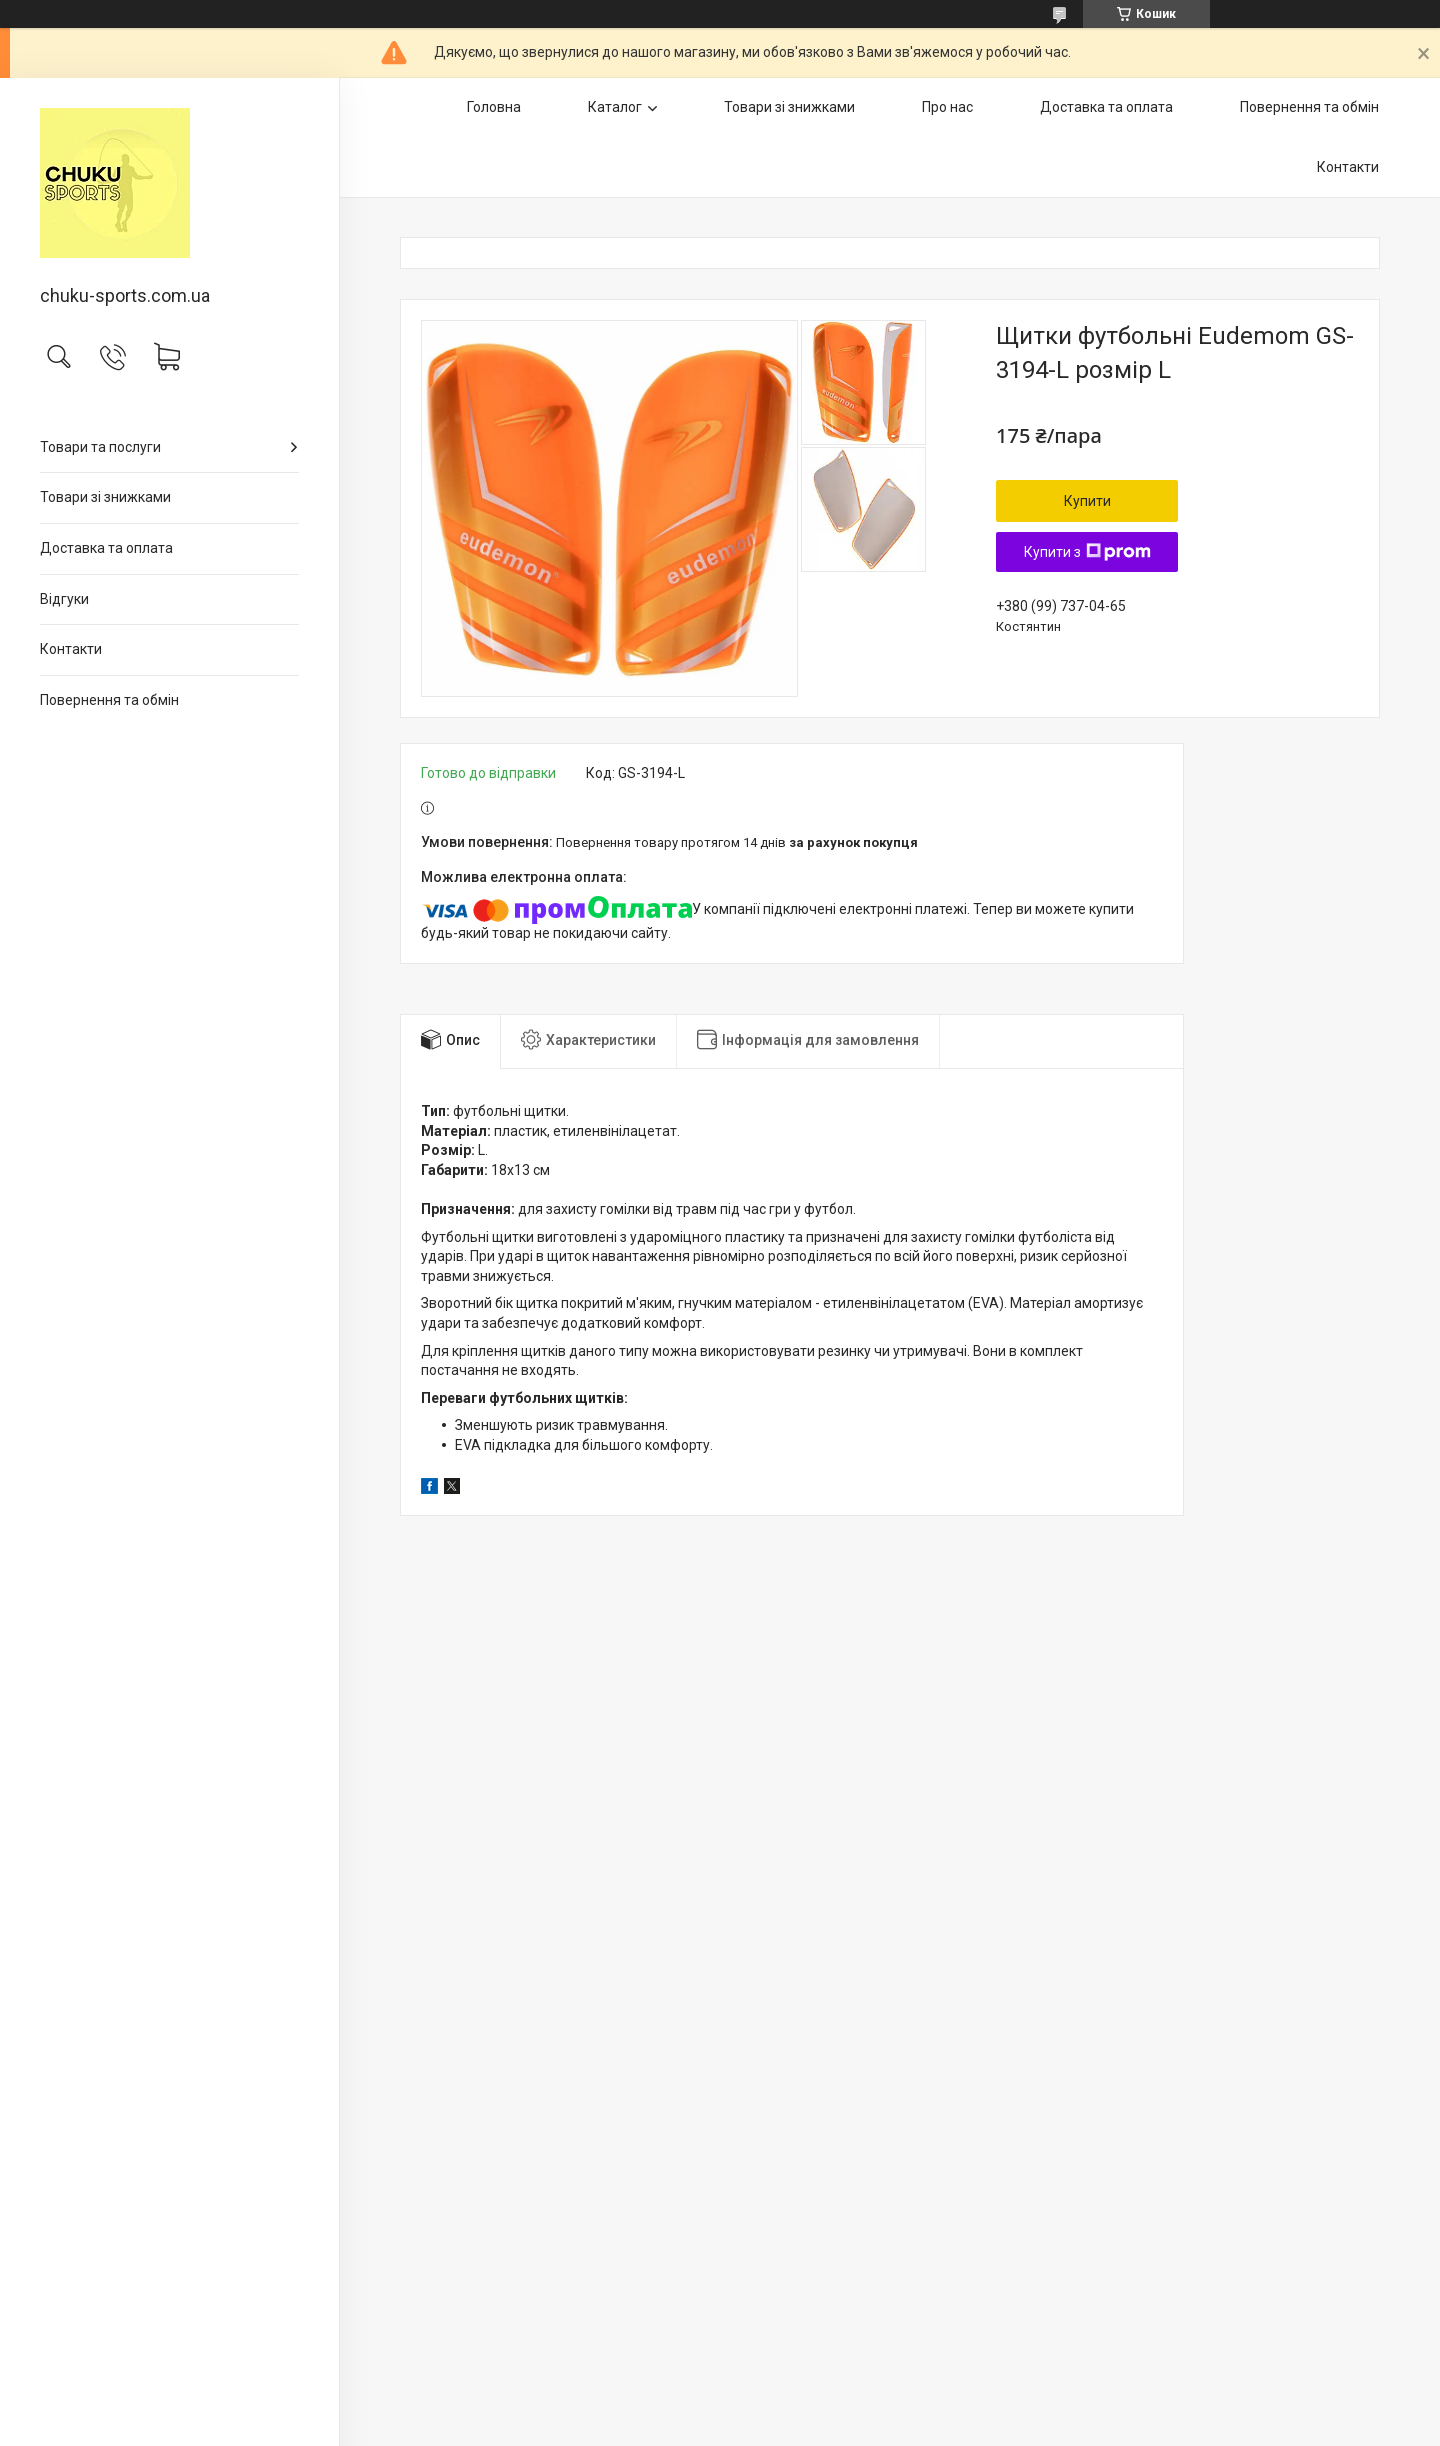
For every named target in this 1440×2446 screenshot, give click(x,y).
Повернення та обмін (109, 700)
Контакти (71, 649)
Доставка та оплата (106, 548)
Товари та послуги (100, 447)
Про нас (947, 107)
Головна (494, 107)
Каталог (615, 107)
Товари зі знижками (105, 497)
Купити (1087, 501)
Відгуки (64, 599)
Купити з (1087, 552)
